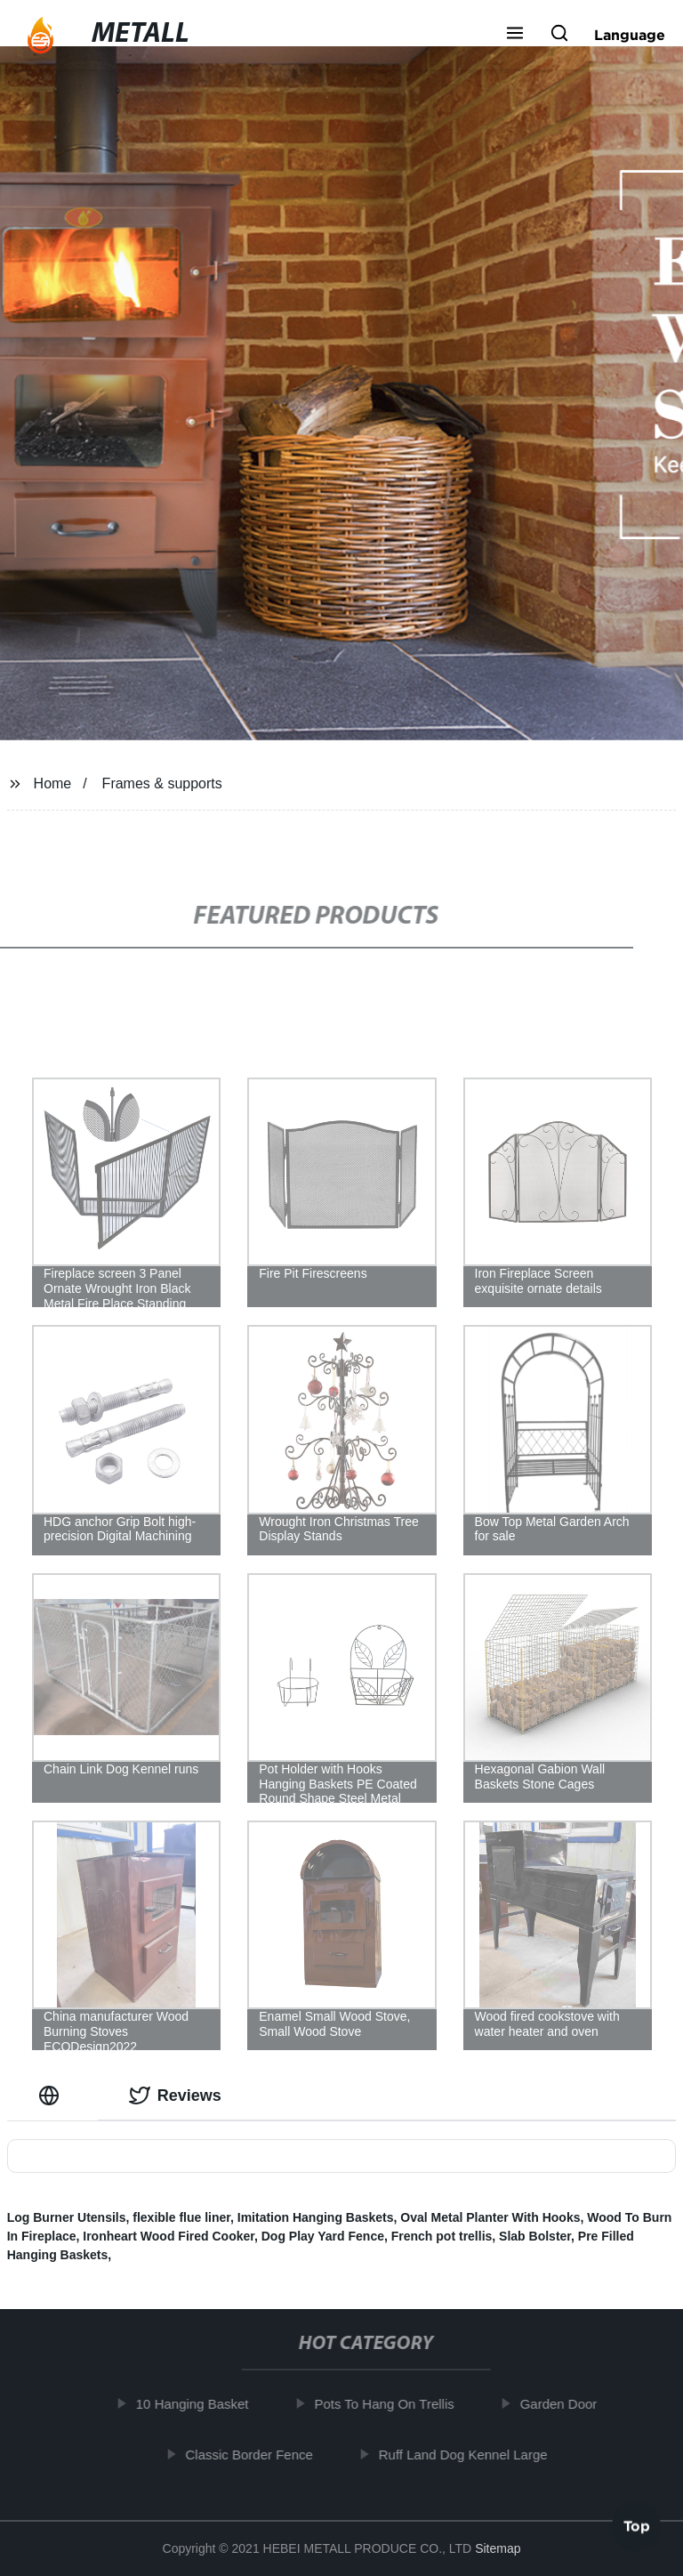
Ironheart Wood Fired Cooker (168, 2236)
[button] (514, 34)
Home (53, 783)
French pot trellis (442, 2236)
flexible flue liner (181, 2217)
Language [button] (629, 35)
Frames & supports (162, 783)
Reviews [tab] (175, 2095)
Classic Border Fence (254, 2453)
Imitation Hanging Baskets (315, 2217)
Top (636, 2529)
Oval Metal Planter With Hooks (490, 2217)
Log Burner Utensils (66, 2217)
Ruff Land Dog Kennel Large (469, 2453)
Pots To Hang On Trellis (390, 2403)
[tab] (52, 2096)
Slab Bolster (535, 2236)
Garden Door (564, 2403)
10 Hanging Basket (198, 2403)
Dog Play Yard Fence (322, 2236)
